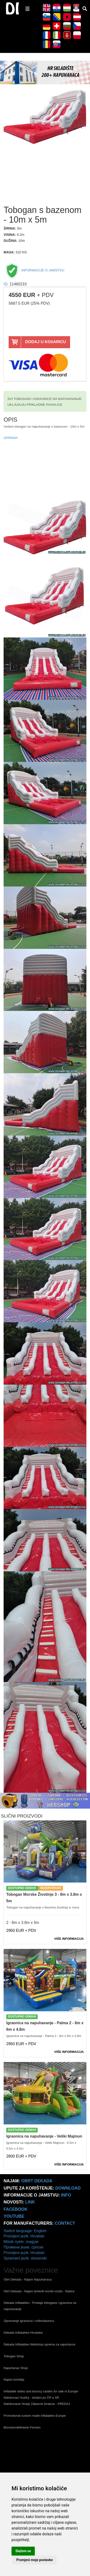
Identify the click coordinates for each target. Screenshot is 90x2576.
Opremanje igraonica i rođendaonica (29, 2321)
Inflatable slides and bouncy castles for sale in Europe (41, 2391)
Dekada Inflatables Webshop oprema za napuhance (39, 2344)
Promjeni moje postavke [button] (34, 2560)
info (66, 2195)
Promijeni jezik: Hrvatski (24, 2236)
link (30, 2202)
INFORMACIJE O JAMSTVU (34, 270)
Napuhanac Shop (16, 2368)
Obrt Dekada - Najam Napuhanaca (28, 2279)
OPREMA (11, 438)
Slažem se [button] (23, 2551)
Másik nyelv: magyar (21, 2242)
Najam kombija (14, 2379)
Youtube (14, 2216)
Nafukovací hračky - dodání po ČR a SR (31, 2397)
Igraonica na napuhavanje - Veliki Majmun (44, 2136)
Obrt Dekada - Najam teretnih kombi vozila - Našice (39, 2291)
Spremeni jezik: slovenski (25, 2258)
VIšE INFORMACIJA (69, 1938)
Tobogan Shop (14, 2356)
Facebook (16, 2209)
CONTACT (65, 2223)
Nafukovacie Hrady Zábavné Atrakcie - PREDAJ (37, 2404)
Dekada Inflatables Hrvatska (23, 2332)
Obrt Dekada (36, 2180)
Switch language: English (25, 2231)
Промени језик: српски (23, 2247)
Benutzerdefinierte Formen (22, 2427)
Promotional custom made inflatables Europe (35, 2415)
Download (68, 2188)
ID (5, 284)
